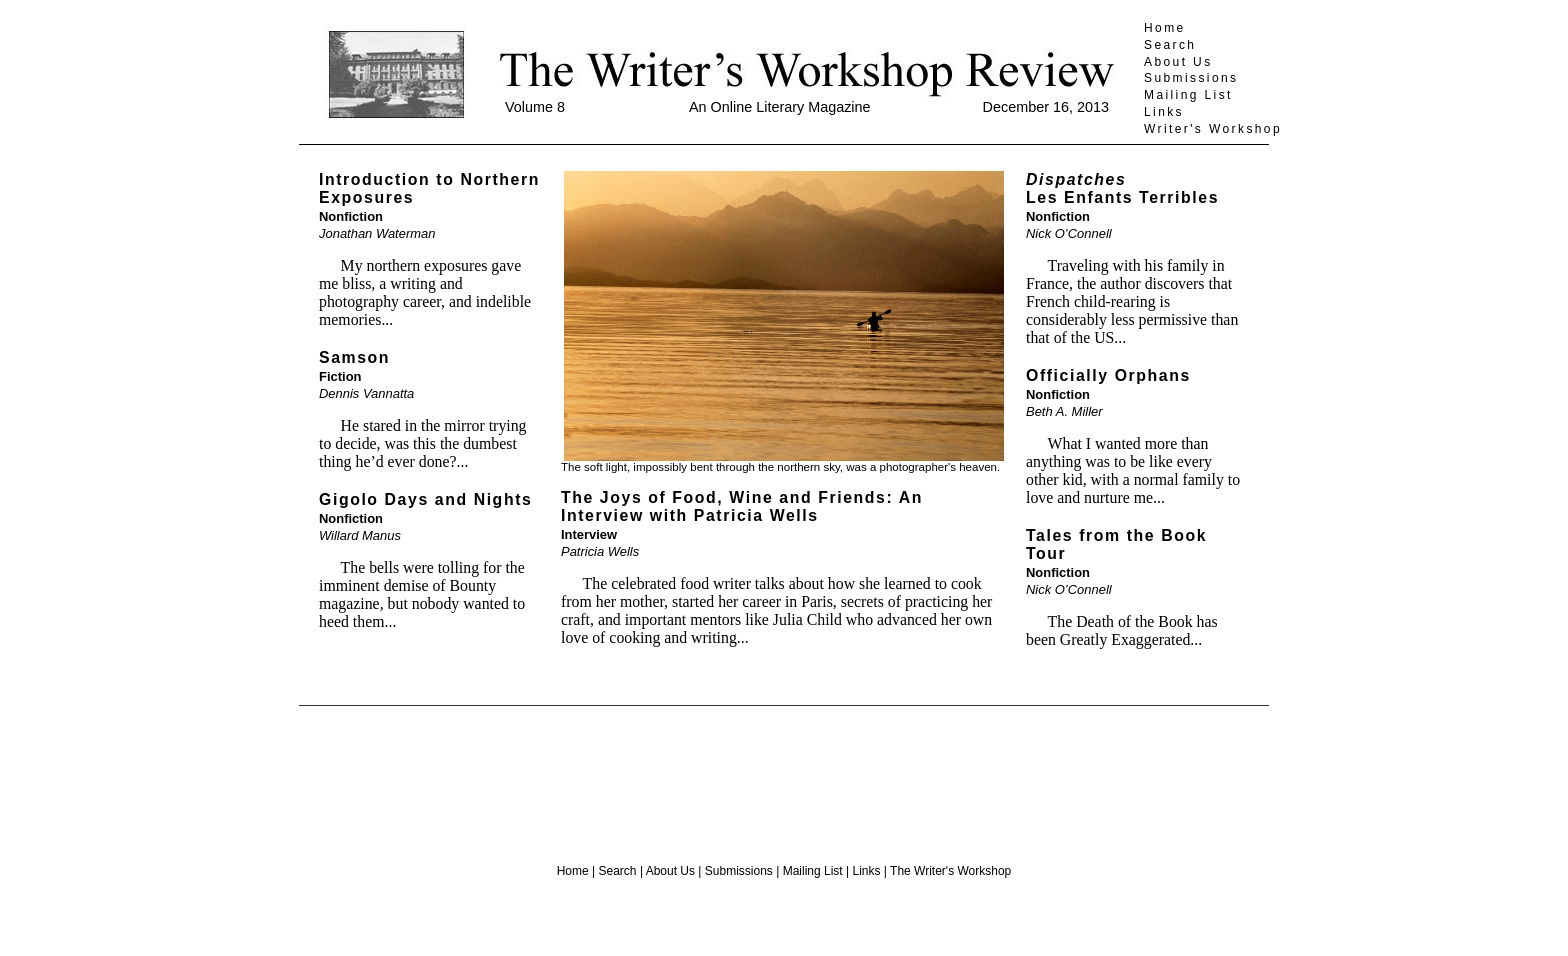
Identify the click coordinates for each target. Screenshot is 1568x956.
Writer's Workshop (1213, 129)
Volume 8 (535, 107)
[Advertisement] (784, 777)
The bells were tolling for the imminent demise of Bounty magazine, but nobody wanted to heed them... (422, 594)
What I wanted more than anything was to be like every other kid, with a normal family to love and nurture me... (1133, 470)
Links (1164, 112)
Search (1170, 45)
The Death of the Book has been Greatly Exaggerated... (1122, 630)
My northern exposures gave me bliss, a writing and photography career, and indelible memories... (425, 292)
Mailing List (1188, 95)
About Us (1178, 62)
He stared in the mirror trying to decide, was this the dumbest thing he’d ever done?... (423, 443)
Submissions (1191, 78)
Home (1165, 28)
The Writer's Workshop (950, 871)
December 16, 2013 (1046, 107)
